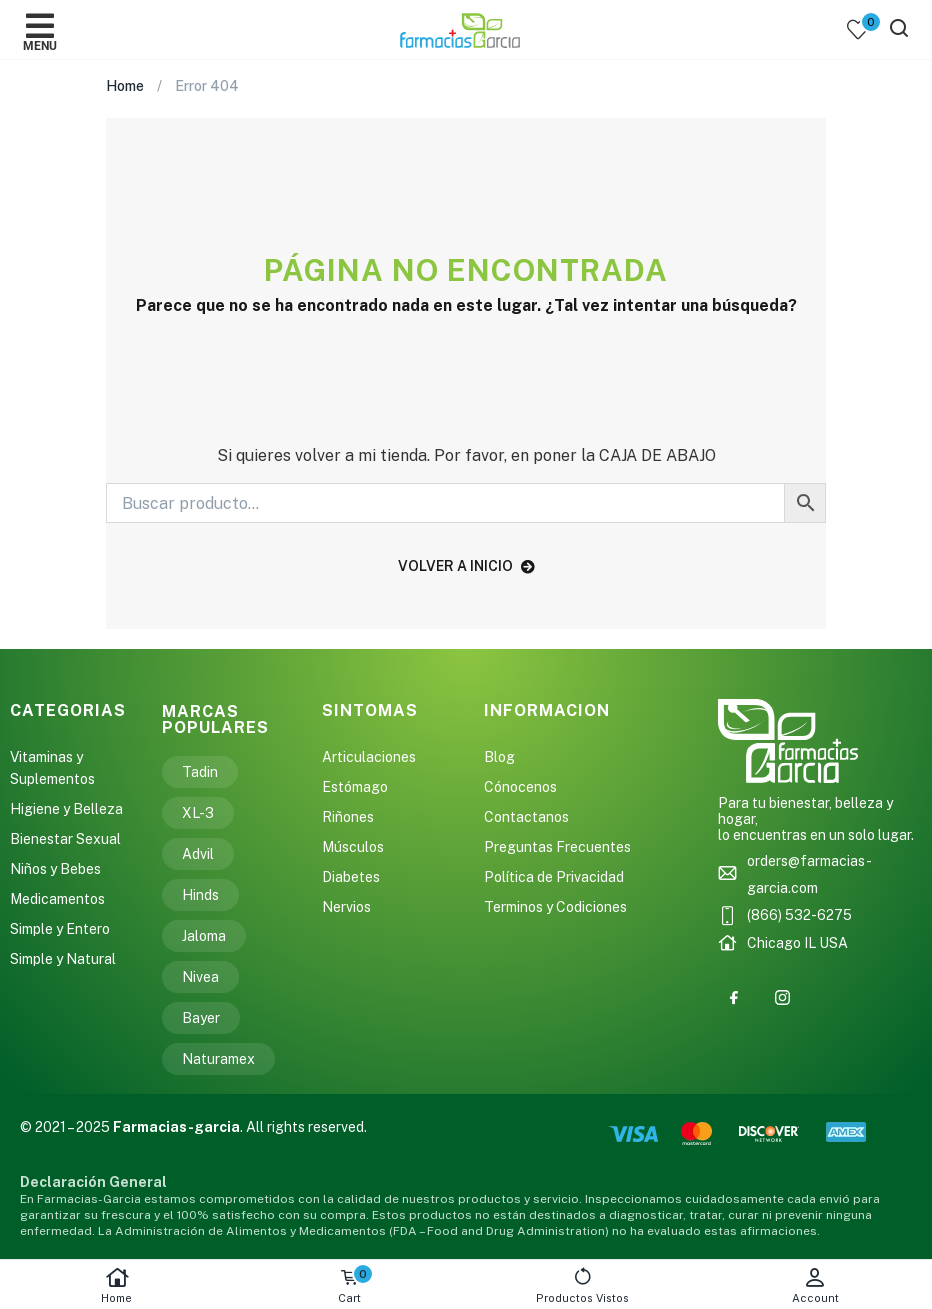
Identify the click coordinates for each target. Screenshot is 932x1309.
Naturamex (218, 1059)
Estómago (355, 787)
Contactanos (526, 817)
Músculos (353, 847)
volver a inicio (466, 566)
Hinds (200, 895)
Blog (499, 757)
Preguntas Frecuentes (557, 847)
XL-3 (198, 813)
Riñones (348, 817)
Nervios (346, 907)
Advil (198, 854)
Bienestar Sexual (65, 839)
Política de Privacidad (554, 877)
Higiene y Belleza (66, 809)
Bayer (201, 1018)
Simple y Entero (60, 929)
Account (815, 1285)
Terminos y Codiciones (555, 907)
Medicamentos (57, 899)
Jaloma (204, 936)
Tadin (200, 772)
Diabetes (351, 877)
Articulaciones (369, 757)
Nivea (200, 977)
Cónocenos (520, 787)
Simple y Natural (63, 959)
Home (116, 1285)
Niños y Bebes (55, 869)
